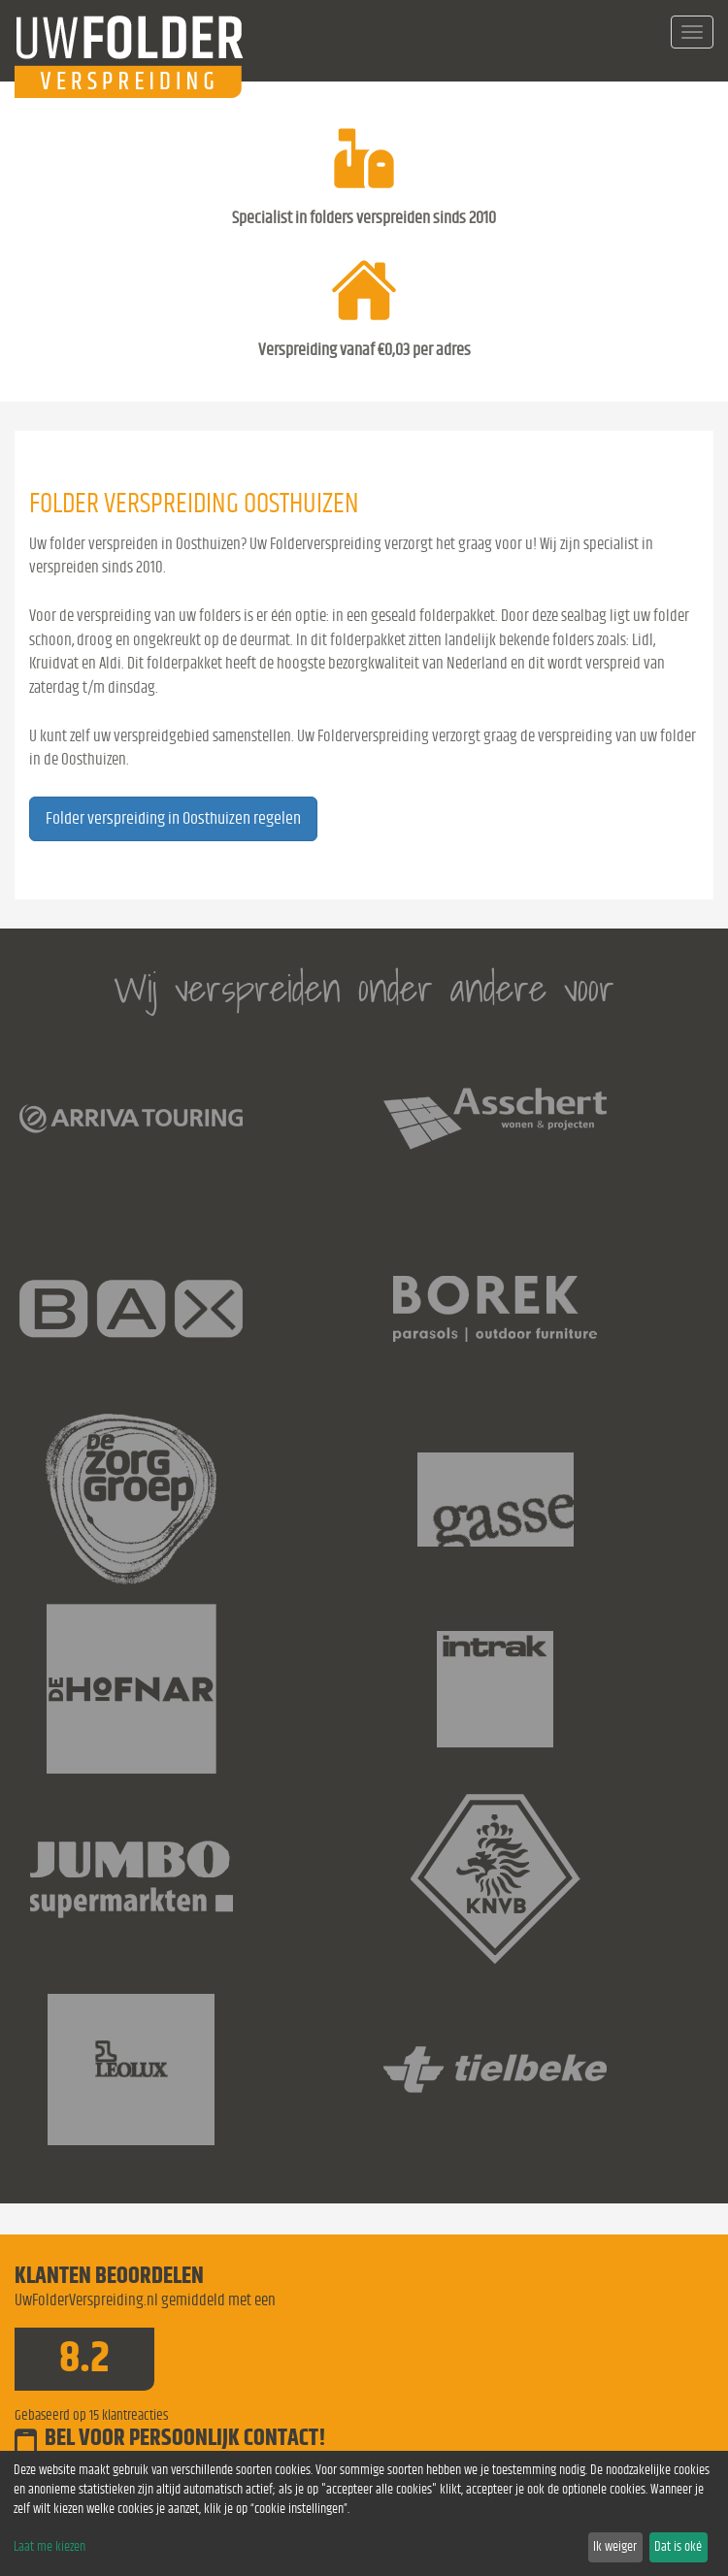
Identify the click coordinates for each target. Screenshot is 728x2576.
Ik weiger (615, 2547)
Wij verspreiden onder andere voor (364, 988)
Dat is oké (678, 2547)
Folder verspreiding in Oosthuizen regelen (173, 819)
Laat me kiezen (49, 2547)
